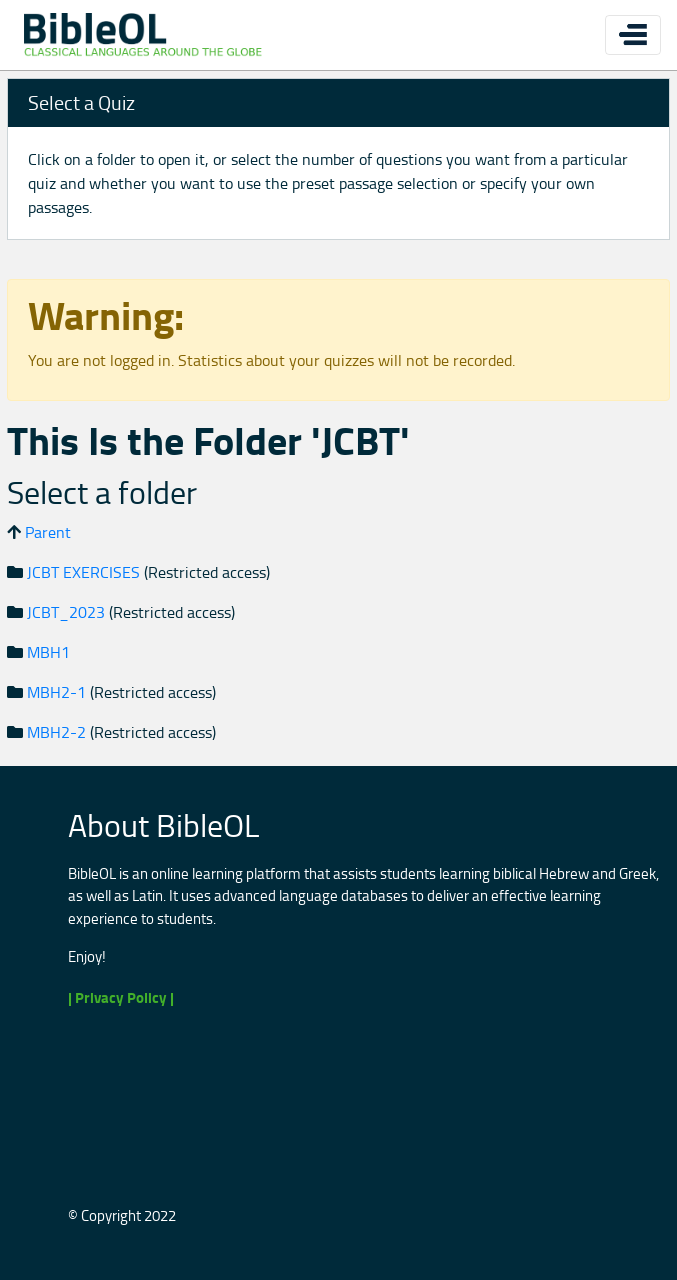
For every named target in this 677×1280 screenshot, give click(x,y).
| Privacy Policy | (121, 997)
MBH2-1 (56, 692)
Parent (48, 532)
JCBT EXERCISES (83, 572)
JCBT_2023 (66, 612)
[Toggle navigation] (633, 35)
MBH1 (48, 652)
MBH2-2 (56, 732)
